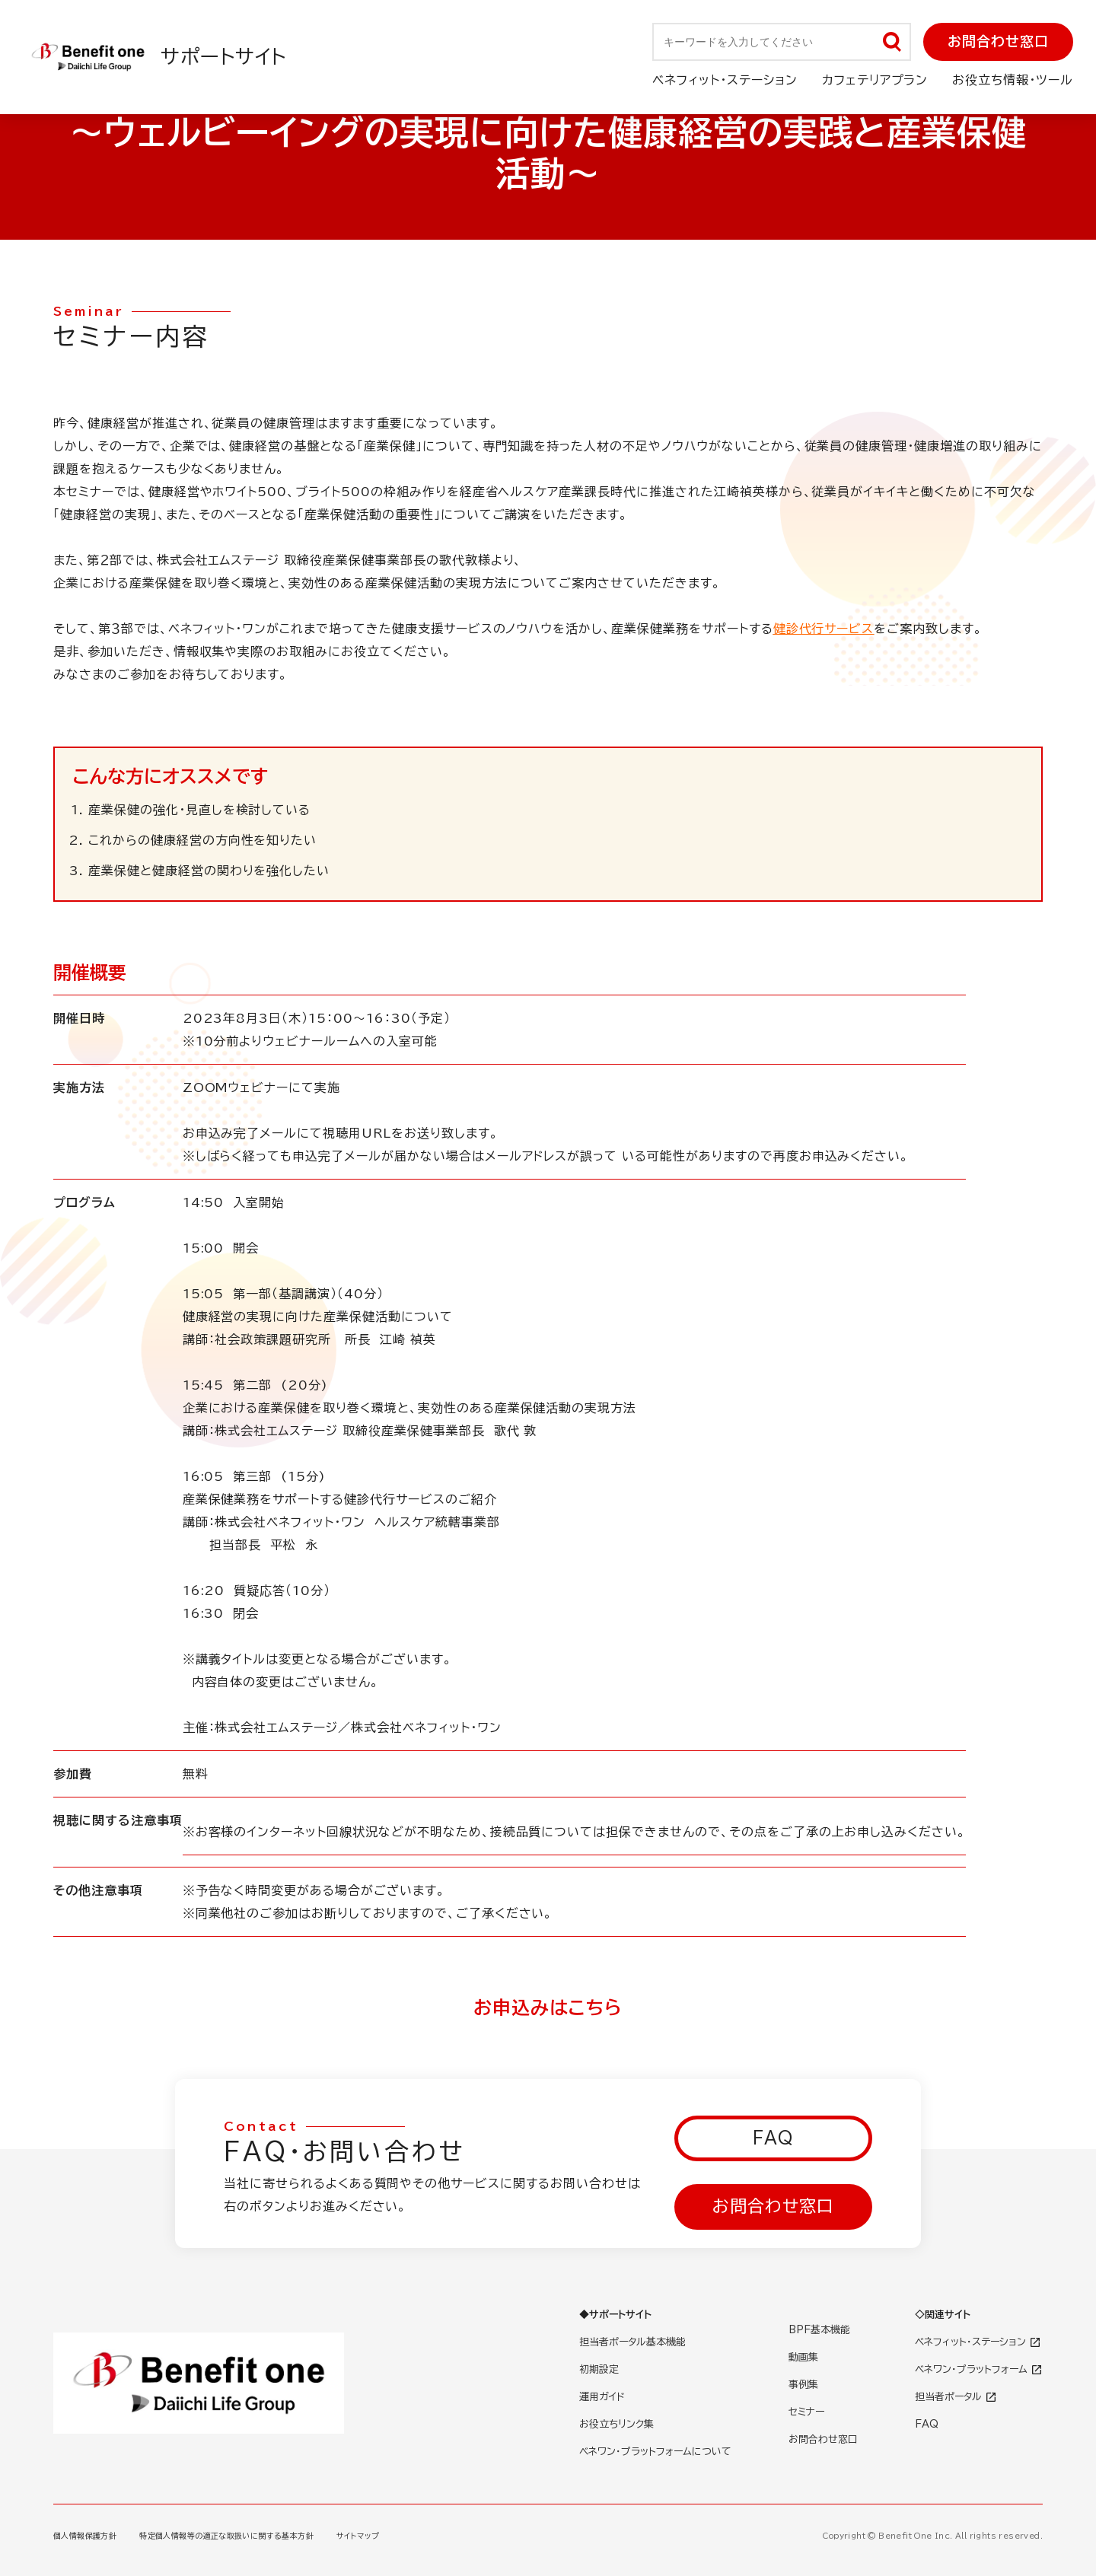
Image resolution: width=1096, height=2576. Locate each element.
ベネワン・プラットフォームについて (655, 2452)
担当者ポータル (956, 2397)
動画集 (803, 2357)
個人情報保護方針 (84, 2535)
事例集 (803, 2385)
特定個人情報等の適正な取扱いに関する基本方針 (226, 2535)
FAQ (773, 2137)
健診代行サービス (824, 629)
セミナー (806, 2412)
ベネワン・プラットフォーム (979, 2369)
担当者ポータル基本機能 (632, 2342)
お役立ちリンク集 (616, 2424)
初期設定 (599, 2369)
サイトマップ (357, 2535)
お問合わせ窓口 (998, 41)
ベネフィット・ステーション (978, 2342)
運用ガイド (602, 2397)
